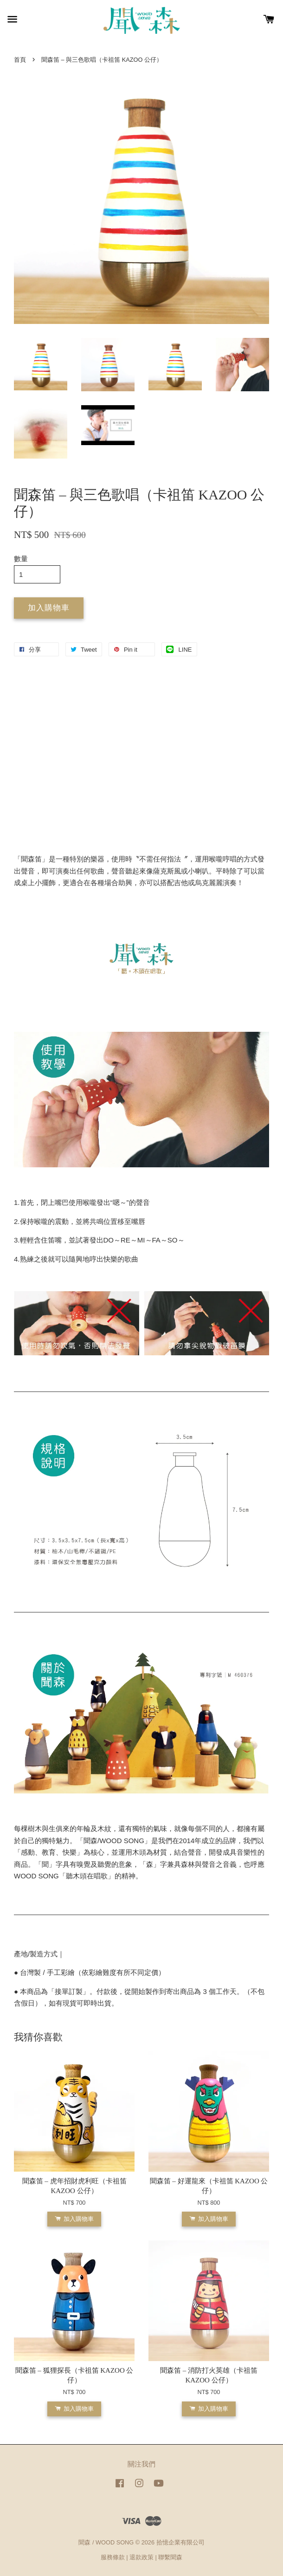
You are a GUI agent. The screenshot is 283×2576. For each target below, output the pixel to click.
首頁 (20, 59)
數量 (21, 559)
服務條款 (113, 2557)
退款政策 (141, 2557)
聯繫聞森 (170, 2557)
